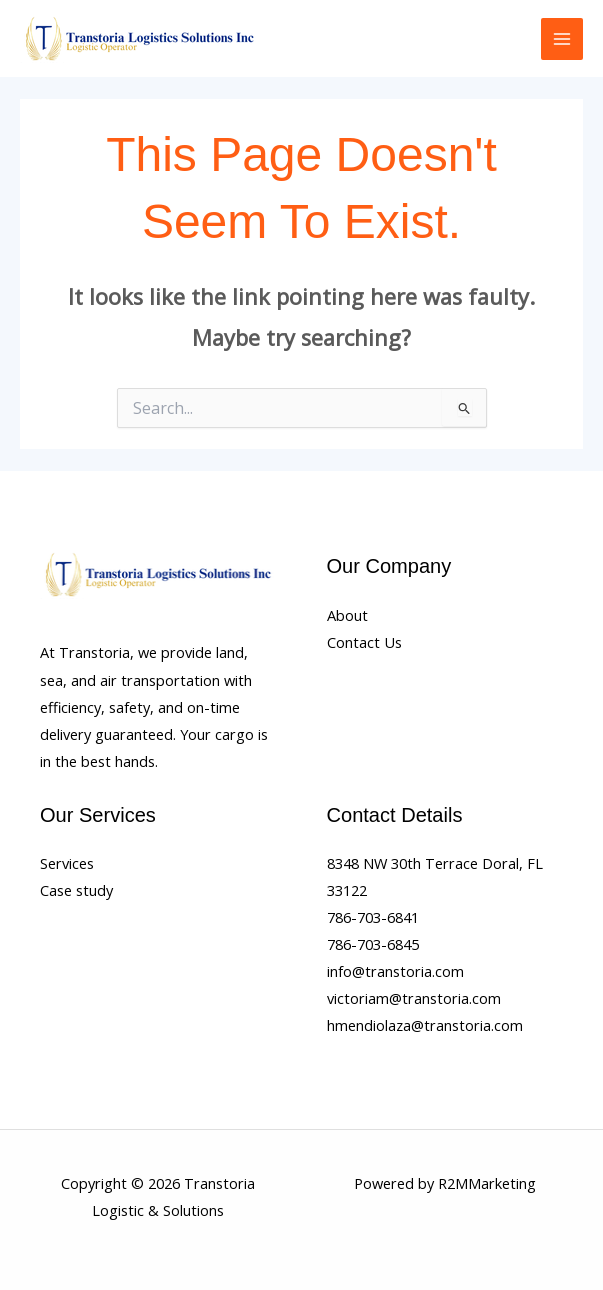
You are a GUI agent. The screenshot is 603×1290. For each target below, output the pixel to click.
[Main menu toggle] (562, 39)
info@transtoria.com (395, 971)
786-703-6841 (373, 917)
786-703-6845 (373, 944)
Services (67, 863)
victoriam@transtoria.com (414, 998)
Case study (76, 890)
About (347, 615)
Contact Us (364, 642)
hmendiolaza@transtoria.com (425, 1025)
